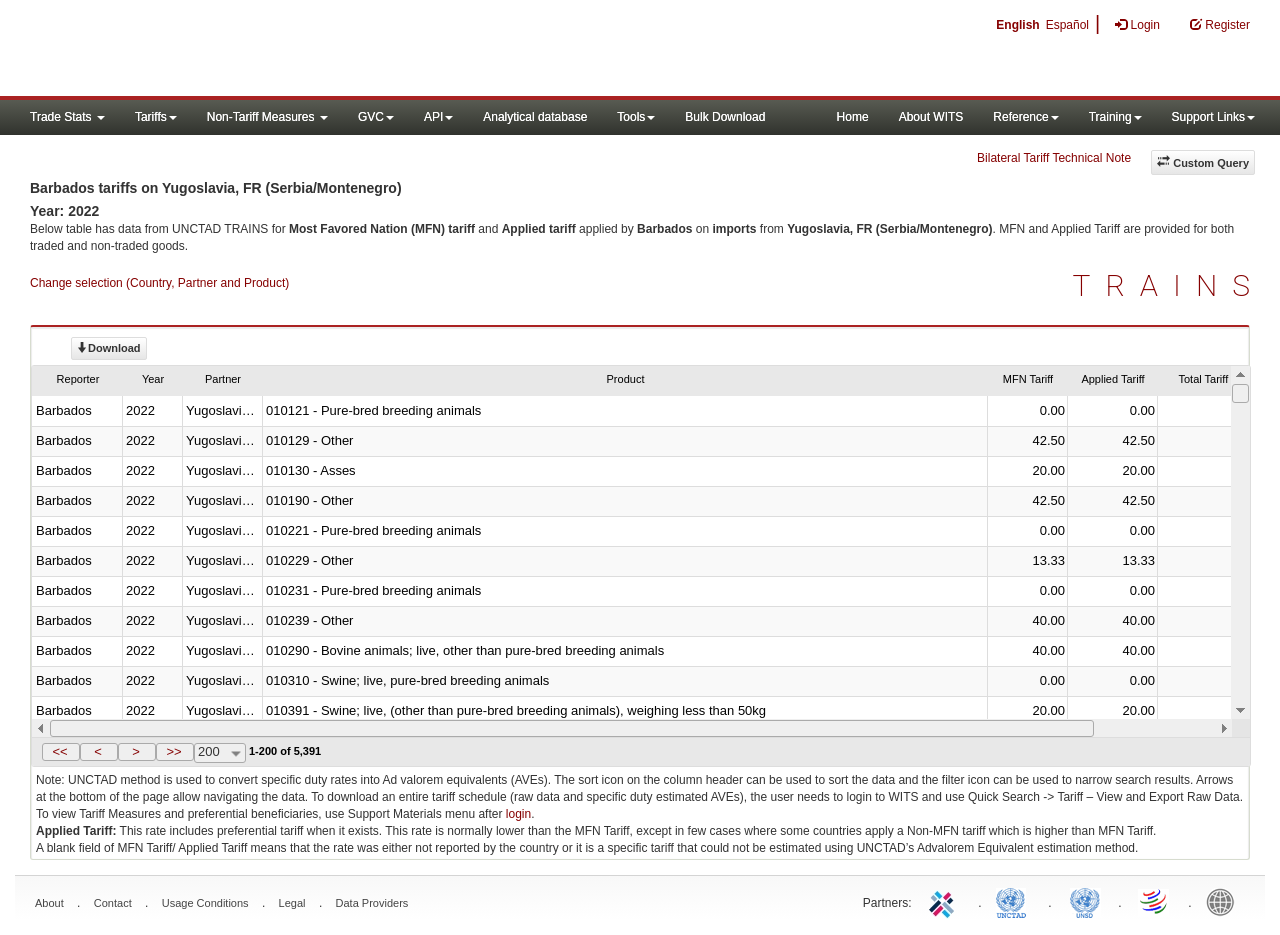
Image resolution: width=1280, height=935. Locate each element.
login (518, 814)
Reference (1025, 117)
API (438, 117)
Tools (636, 117)
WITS (200, 50)
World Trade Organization (1155, 901)
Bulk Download (725, 117)
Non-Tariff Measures (267, 117)
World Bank (1225, 901)
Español (1067, 25)
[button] (61, 752)
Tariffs (156, 117)
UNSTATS (1085, 901)
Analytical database (535, 117)
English (1017, 25)
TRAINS (1169, 285)
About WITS (931, 117)
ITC (945, 901)
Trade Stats (67, 117)
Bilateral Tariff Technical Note (1054, 158)
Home (853, 117)
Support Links (1213, 117)
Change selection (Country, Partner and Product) (159, 283)
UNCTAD (1015, 901)
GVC (376, 117)
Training (1115, 117)
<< (59, 751)
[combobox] (220, 753)
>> (173, 751)
